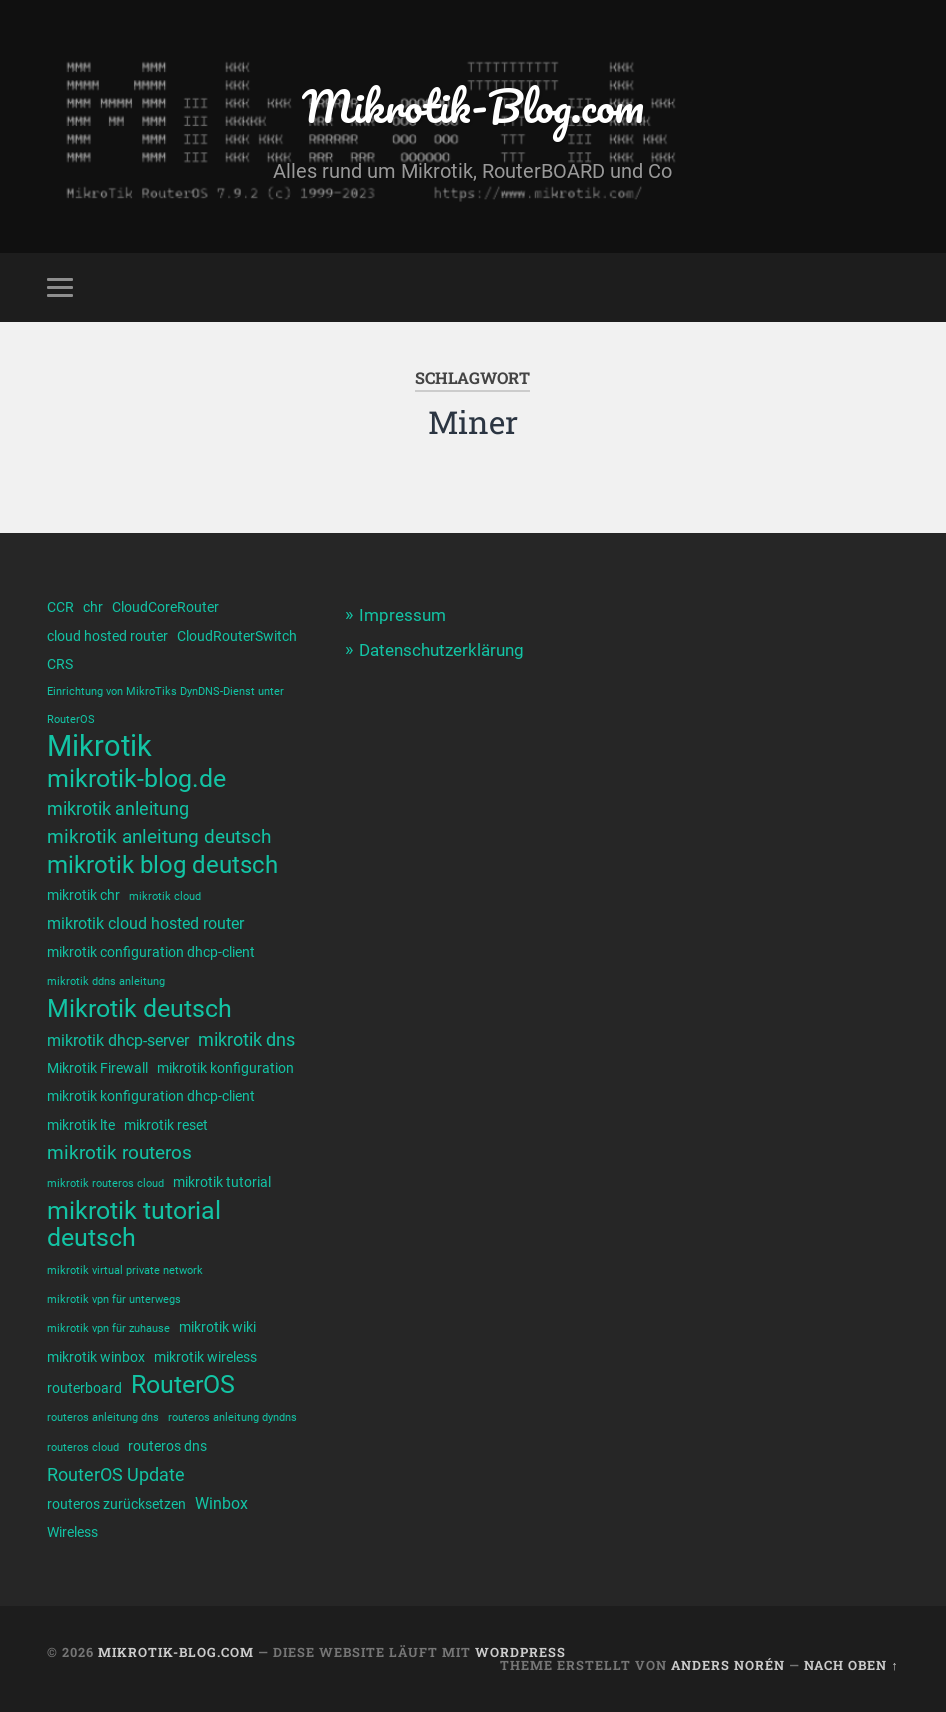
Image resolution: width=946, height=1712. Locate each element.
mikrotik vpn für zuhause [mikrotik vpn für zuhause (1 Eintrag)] (108, 1328)
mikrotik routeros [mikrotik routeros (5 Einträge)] (119, 1152)
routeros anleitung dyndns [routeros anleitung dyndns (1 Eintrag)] (232, 1417)
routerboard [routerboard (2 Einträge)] (84, 1388)
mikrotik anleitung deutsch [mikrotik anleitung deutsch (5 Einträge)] (159, 836)
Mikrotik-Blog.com (473, 105)
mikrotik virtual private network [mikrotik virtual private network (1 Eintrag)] (125, 1270)
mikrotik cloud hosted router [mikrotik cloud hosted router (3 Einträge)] (145, 923)
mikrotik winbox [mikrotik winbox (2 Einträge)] (96, 1357)
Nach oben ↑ (851, 1665)
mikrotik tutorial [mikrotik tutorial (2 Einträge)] (222, 1182)
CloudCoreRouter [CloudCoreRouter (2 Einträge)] (165, 607)
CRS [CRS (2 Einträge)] (60, 664)
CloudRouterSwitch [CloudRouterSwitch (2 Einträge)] (237, 636)
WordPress (520, 1652)
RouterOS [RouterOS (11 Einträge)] (183, 1384)
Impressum (402, 615)
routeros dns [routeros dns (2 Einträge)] (167, 1446)
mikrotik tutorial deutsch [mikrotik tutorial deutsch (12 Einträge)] (134, 1224)
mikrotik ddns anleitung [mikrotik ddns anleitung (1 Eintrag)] (106, 981)
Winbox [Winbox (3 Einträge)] (221, 1503)
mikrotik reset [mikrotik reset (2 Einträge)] (166, 1125)
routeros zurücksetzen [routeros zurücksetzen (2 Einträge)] (116, 1504)
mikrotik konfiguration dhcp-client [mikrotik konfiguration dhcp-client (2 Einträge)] (151, 1096)
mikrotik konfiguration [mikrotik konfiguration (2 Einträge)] (225, 1068)
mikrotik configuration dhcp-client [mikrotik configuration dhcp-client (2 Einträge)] (151, 952)
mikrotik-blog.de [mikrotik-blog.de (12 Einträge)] (136, 778)
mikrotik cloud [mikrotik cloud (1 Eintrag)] (165, 896)
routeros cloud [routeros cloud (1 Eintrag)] (83, 1447)
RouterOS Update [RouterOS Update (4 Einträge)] (116, 1474)
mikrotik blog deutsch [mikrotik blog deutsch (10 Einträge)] (162, 865)
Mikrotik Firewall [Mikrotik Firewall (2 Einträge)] (97, 1068)
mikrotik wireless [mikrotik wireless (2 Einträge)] (205, 1357)
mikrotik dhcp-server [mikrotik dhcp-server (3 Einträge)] (118, 1040)
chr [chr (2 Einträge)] (93, 607)
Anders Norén (728, 1665)
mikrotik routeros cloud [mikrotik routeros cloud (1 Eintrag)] (105, 1183)
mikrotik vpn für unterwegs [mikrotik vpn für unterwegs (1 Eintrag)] (114, 1299)
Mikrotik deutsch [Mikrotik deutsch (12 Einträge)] (139, 1008)
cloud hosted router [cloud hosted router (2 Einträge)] (107, 636)
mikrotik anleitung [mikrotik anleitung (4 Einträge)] (118, 808)
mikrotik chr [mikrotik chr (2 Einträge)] (83, 895)
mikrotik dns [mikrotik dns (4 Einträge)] (246, 1039)
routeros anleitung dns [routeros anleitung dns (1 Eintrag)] (103, 1417)
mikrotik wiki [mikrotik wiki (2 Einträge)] (217, 1327)
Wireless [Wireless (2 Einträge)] (72, 1532)
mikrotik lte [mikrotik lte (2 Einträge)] (81, 1125)
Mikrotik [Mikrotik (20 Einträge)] (99, 746)
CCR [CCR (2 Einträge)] (60, 607)
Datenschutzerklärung (441, 650)
